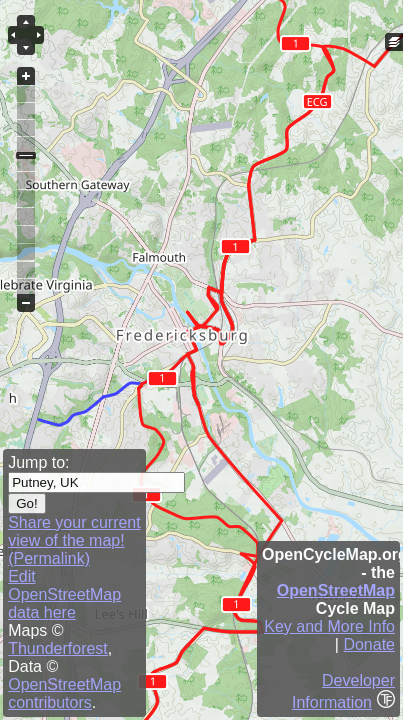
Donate (369, 644)
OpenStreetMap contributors (64, 693)
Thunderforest (58, 648)
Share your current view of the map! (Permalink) (74, 540)
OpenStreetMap (336, 590)
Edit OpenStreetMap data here (64, 594)
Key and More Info (329, 626)
